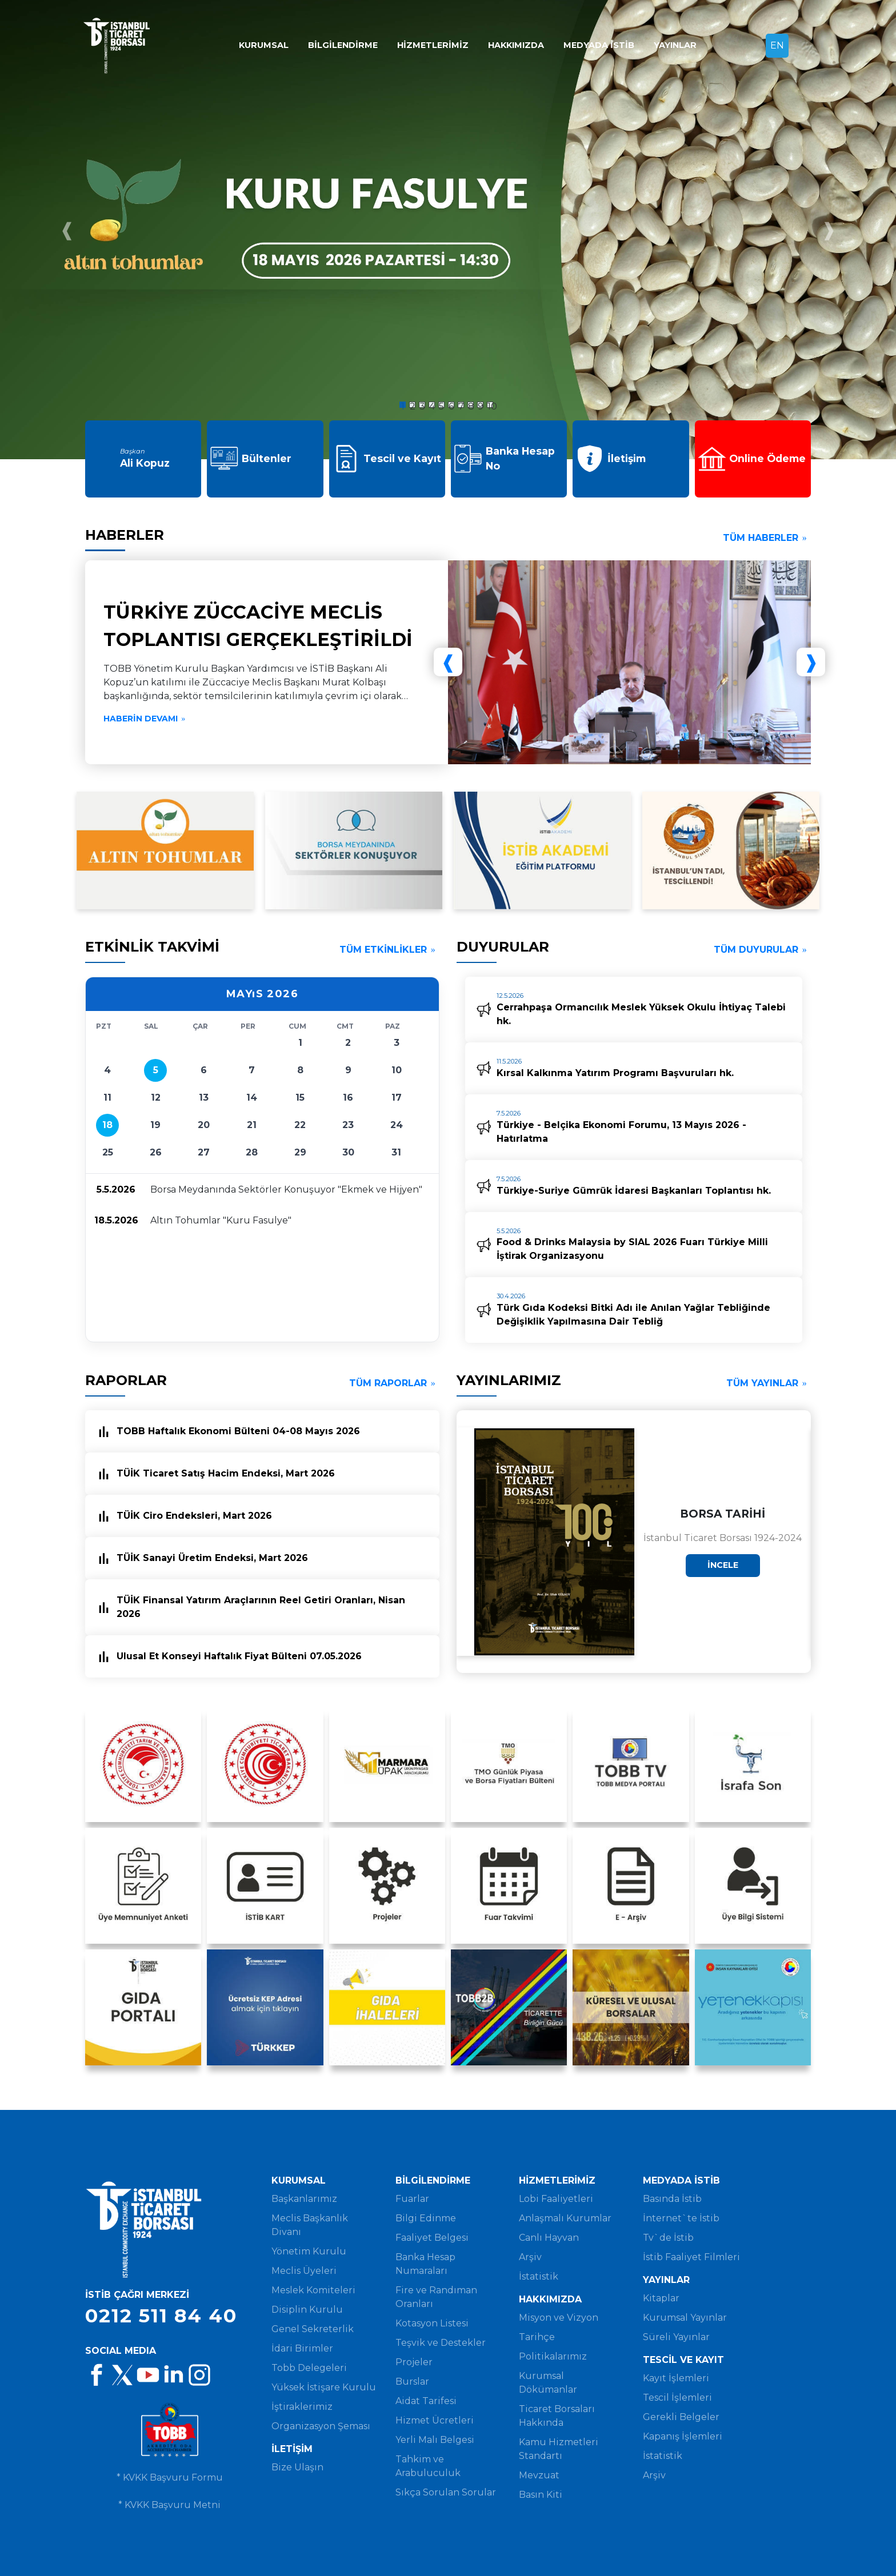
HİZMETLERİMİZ (433, 45)
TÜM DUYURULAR (762, 949)
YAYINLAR (675, 45)
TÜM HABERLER (767, 537)
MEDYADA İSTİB (598, 45)
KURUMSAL (264, 45)
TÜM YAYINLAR (768, 1383)
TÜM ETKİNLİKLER (389, 949)
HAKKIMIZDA (516, 45)
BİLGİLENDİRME (343, 45)
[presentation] (67, 229)
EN (777, 45)
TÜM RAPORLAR (394, 1383)
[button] (350, 398)
